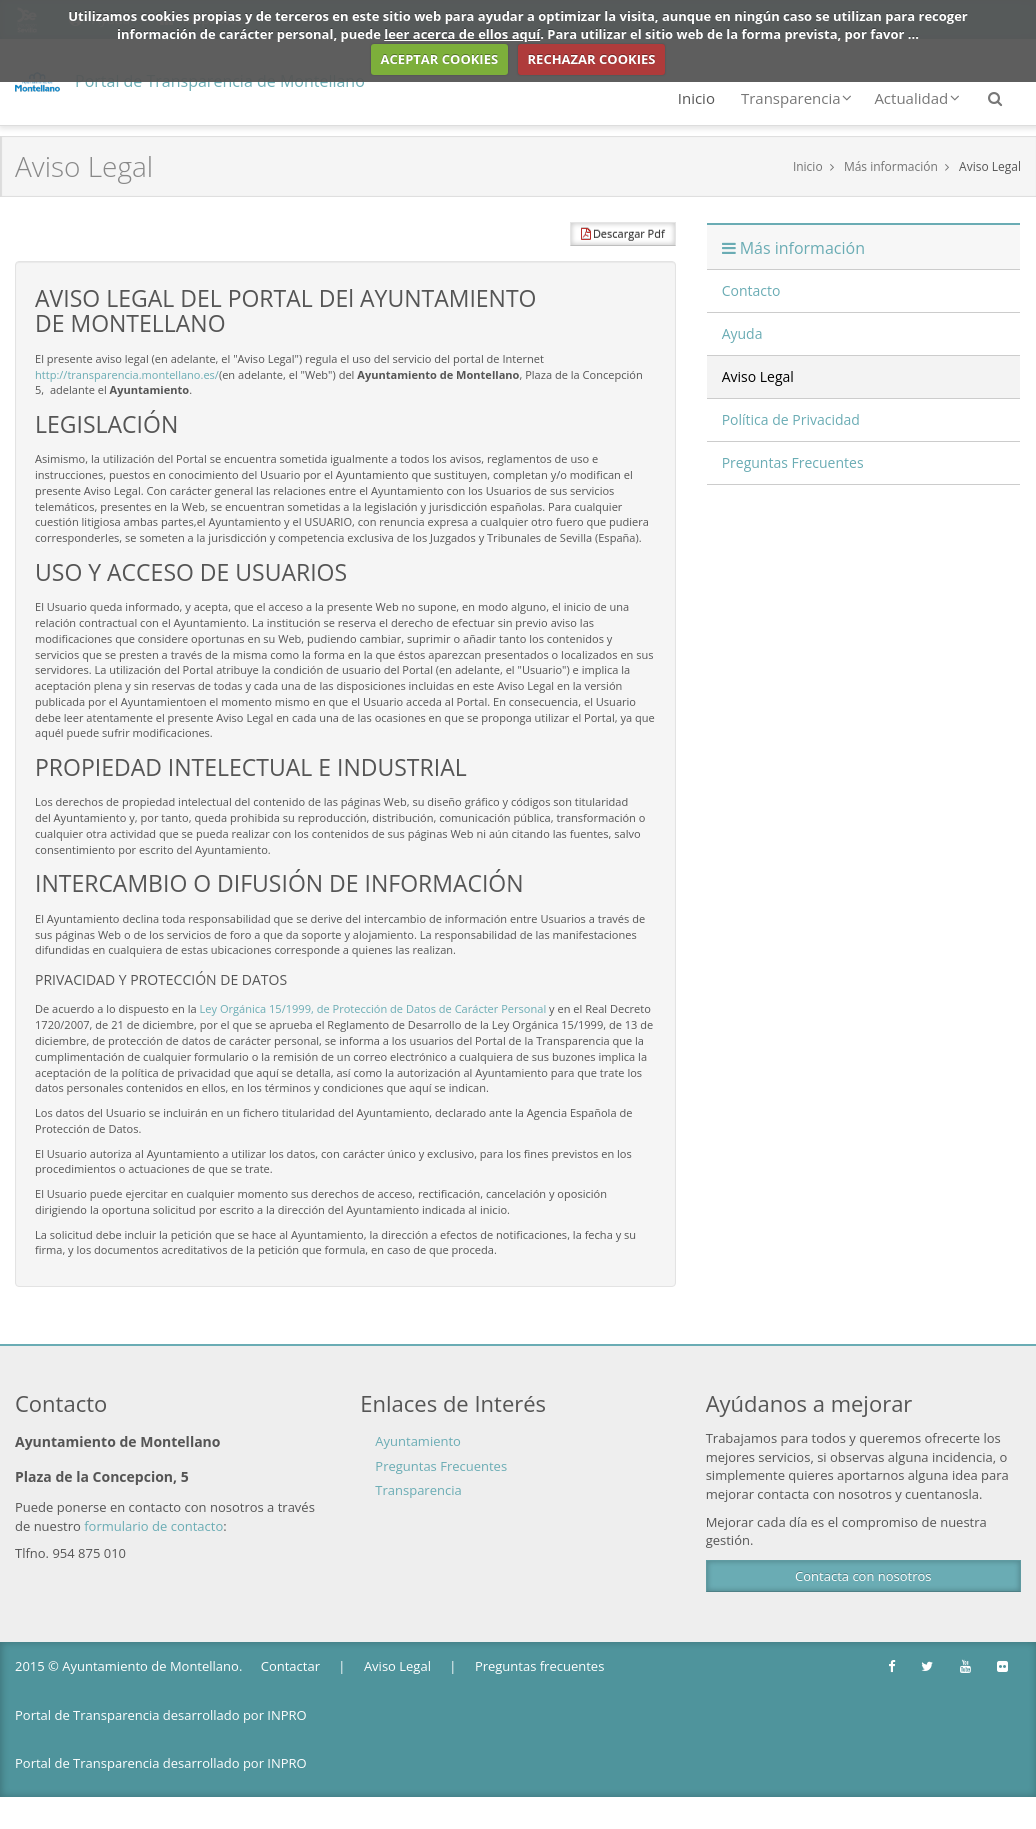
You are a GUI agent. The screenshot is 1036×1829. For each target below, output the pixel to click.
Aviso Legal (990, 166)
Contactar (290, 1666)
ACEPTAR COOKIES (440, 59)
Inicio (696, 98)
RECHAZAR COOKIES (592, 59)
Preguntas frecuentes (539, 1666)
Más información (891, 166)
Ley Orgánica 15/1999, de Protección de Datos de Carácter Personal (373, 1008)
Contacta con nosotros (863, 1576)
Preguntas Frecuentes (441, 1466)
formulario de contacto (153, 1526)
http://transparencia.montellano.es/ (127, 374)
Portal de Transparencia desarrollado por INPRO (161, 1715)
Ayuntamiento (418, 1441)
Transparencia (796, 98)
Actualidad (917, 98)
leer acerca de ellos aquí (462, 34)
